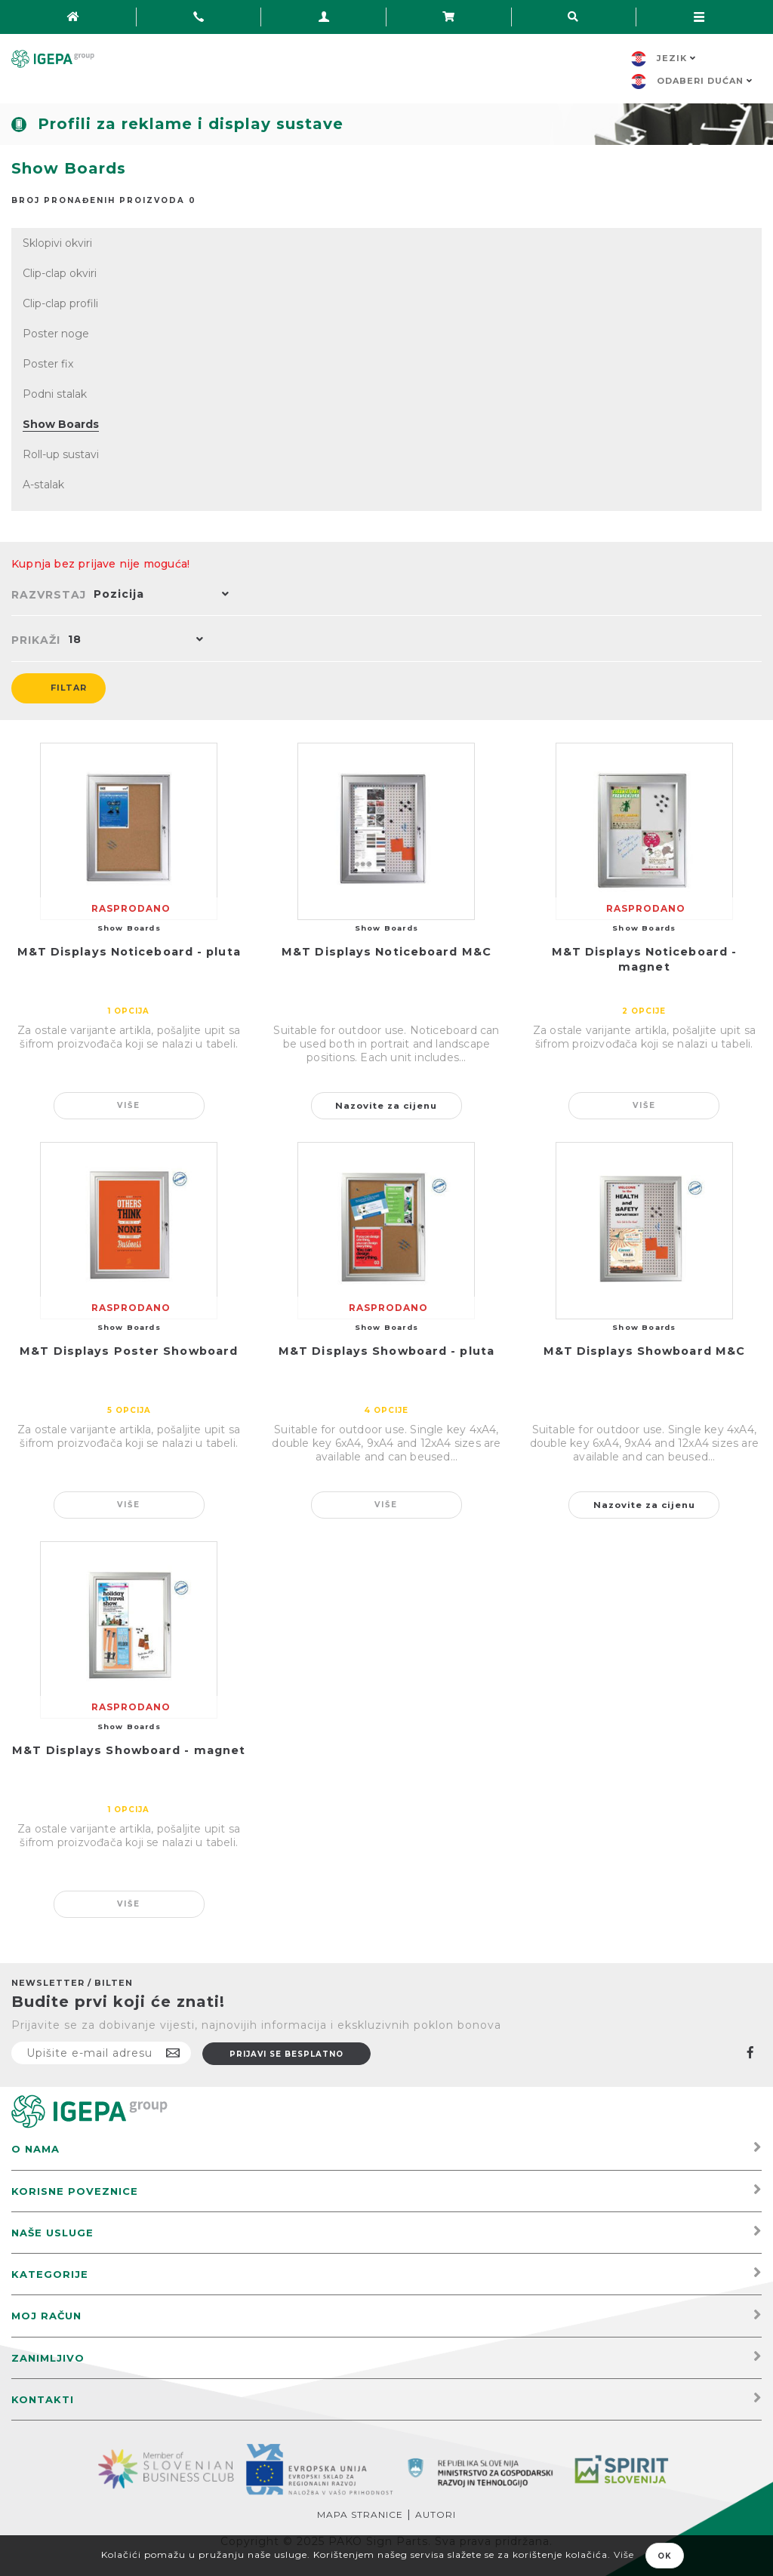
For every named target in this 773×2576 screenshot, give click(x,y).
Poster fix (48, 364)
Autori (435, 2514)
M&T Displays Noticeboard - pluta (129, 952)
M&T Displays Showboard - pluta (386, 1351)
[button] (157, 595)
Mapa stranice (360, 2514)
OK (665, 2556)
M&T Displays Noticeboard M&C (386, 952)
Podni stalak (55, 394)
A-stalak (43, 484)
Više (128, 1105)
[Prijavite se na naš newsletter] (101, 2053)
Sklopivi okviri (57, 243)
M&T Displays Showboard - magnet (128, 1750)
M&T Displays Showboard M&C (645, 1351)
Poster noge (56, 333)
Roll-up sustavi (61, 454)
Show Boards (61, 424)
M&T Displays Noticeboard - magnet (645, 959)
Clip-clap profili (60, 303)
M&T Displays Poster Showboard (129, 1351)
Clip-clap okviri (60, 273)
